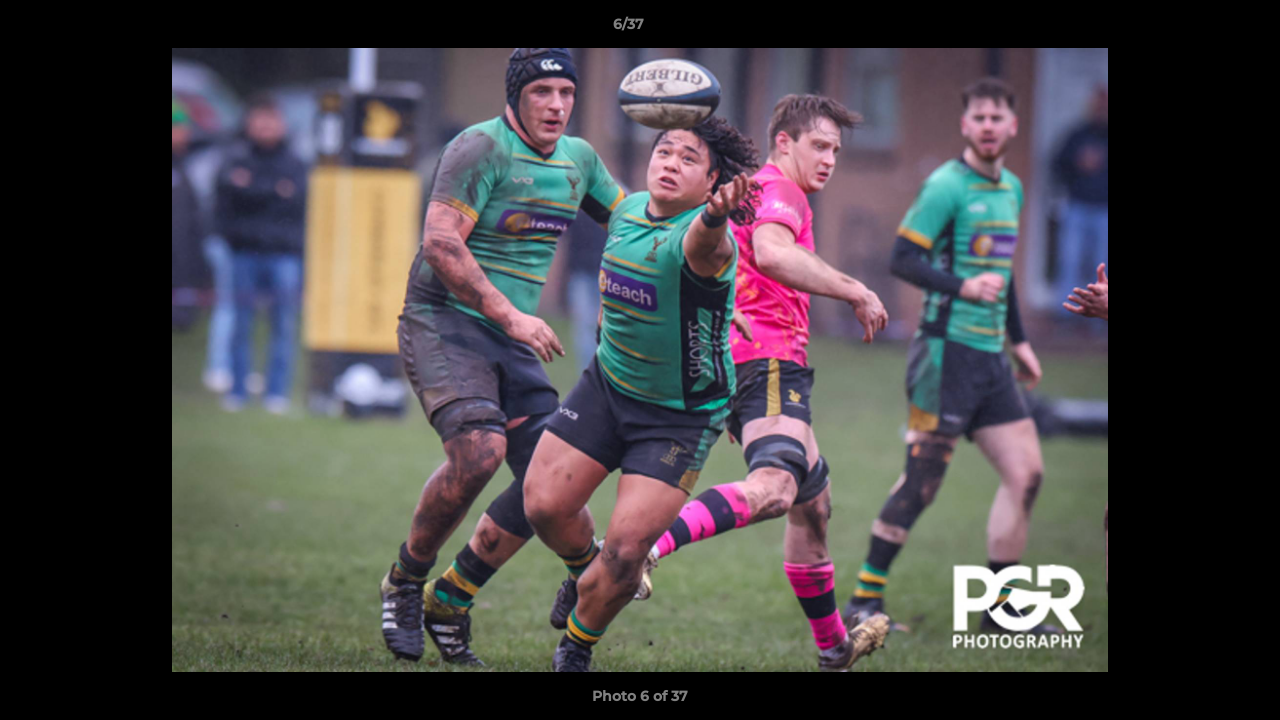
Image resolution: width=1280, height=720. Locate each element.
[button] (1196, 29)
